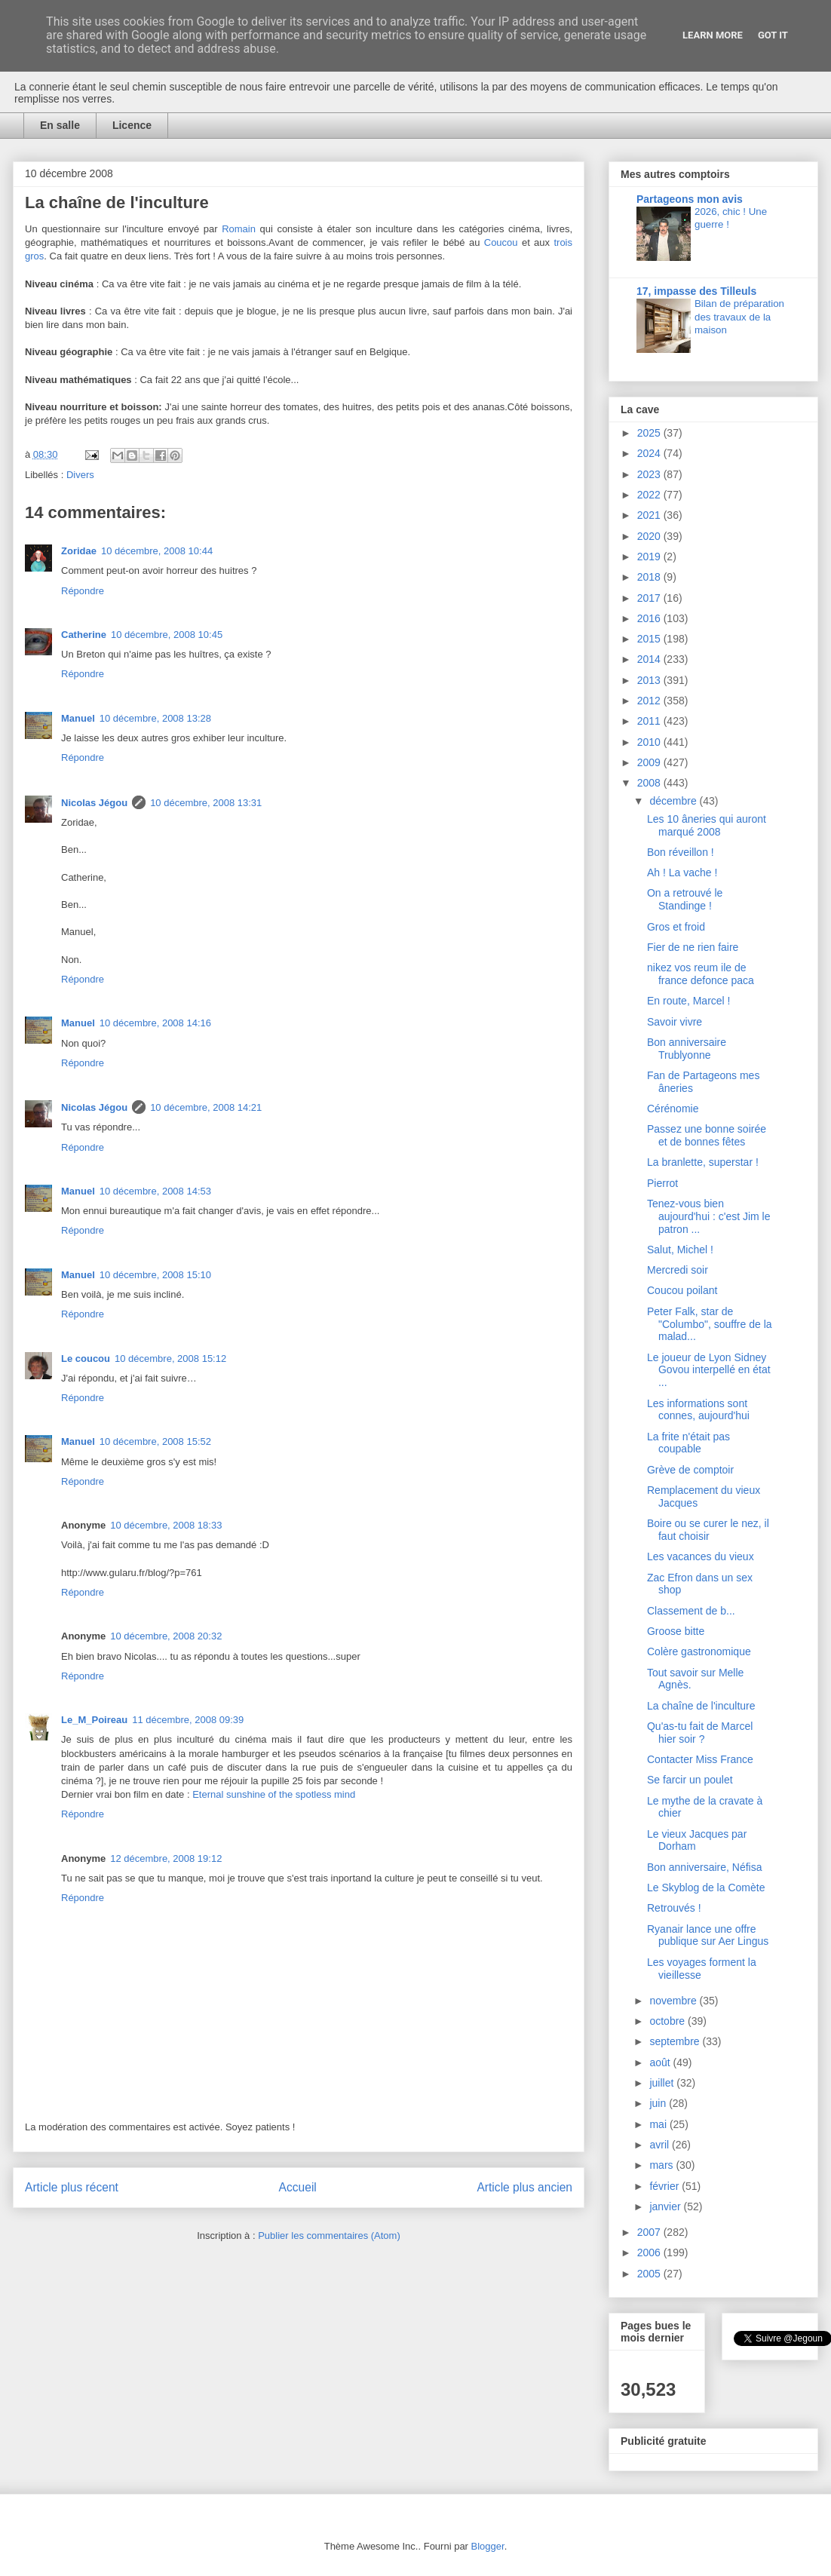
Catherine (83, 634)
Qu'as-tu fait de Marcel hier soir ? (700, 1732)
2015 (650, 639)
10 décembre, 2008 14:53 (155, 1191)
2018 (650, 577)
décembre (674, 801)
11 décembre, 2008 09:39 (188, 1719)
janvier (666, 2206)
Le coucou (85, 1358)
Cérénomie (672, 1108)
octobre (668, 2021)
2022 (650, 495)
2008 (650, 783)
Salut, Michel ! (680, 1250)
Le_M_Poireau (94, 1719)
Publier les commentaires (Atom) (329, 2235)
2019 (650, 556)
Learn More (712, 35)
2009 (650, 762)
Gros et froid (676, 927)
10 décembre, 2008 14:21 (206, 1107)
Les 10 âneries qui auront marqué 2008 (706, 825)
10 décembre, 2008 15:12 (170, 1358)
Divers (80, 474)
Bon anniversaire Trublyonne (686, 1048)
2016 (650, 618)
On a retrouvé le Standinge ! (684, 899)
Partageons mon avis (689, 199)
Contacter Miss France (700, 1759)
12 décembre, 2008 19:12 (166, 1858)
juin (659, 2103)
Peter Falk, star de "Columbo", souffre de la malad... (709, 1324)
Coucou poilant (682, 1290)
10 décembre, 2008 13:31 (206, 802)
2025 (650, 433)
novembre (674, 2001)
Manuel (78, 718)
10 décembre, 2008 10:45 (166, 634)
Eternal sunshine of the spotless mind (273, 1794)
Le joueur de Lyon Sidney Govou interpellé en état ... (709, 1370)
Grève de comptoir (690, 1470)
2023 (650, 474)
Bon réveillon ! (680, 852)
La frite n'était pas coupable (688, 1443)
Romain (239, 229)
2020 (650, 536)
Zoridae (79, 551)
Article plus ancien (524, 2187)
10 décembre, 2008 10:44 (157, 551)
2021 (650, 515)
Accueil (298, 2187)
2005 (650, 2274)
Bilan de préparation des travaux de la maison (739, 317)
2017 (650, 598)
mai (659, 2124)
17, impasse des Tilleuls (696, 291)
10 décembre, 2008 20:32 (166, 1636)
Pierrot (662, 1183)
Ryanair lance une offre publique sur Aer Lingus (707, 1935)
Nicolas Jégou (94, 802)
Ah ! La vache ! (682, 872)
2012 (650, 701)
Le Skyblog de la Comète (706, 1887)
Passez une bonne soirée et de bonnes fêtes (706, 1135)
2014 (650, 659)
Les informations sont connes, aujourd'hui (698, 1409)
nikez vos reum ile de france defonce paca (700, 973)
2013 (650, 680)
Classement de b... (691, 1611)
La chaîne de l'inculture (701, 1706)
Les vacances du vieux (700, 1556)
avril (660, 2145)
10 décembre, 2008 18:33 (166, 1525)
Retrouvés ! (674, 1908)
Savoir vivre (674, 1022)
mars (662, 2165)
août (661, 2062)
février (665, 2186)
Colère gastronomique (699, 1651)
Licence (132, 125)
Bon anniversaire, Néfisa (704, 1867)
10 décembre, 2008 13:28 (155, 718)
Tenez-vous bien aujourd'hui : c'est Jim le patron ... (709, 1216)
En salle (60, 125)
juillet (662, 2083)
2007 (650, 2232)
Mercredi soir (677, 1270)
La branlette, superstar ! (703, 1162)
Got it (773, 35)
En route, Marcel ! (689, 1001)
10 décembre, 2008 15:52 (155, 1441)
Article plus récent (71, 2187)
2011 (650, 721)
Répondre (82, 590)
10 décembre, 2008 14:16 (155, 1023)
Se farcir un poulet (690, 1780)
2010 (650, 742)
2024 (650, 453)
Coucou (501, 242)
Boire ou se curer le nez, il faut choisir (708, 1529)
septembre (675, 2041)
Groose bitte (675, 1631)
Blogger (487, 2546)
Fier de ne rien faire (692, 947)
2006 (650, 2252)
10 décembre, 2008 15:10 (155, 1274)
